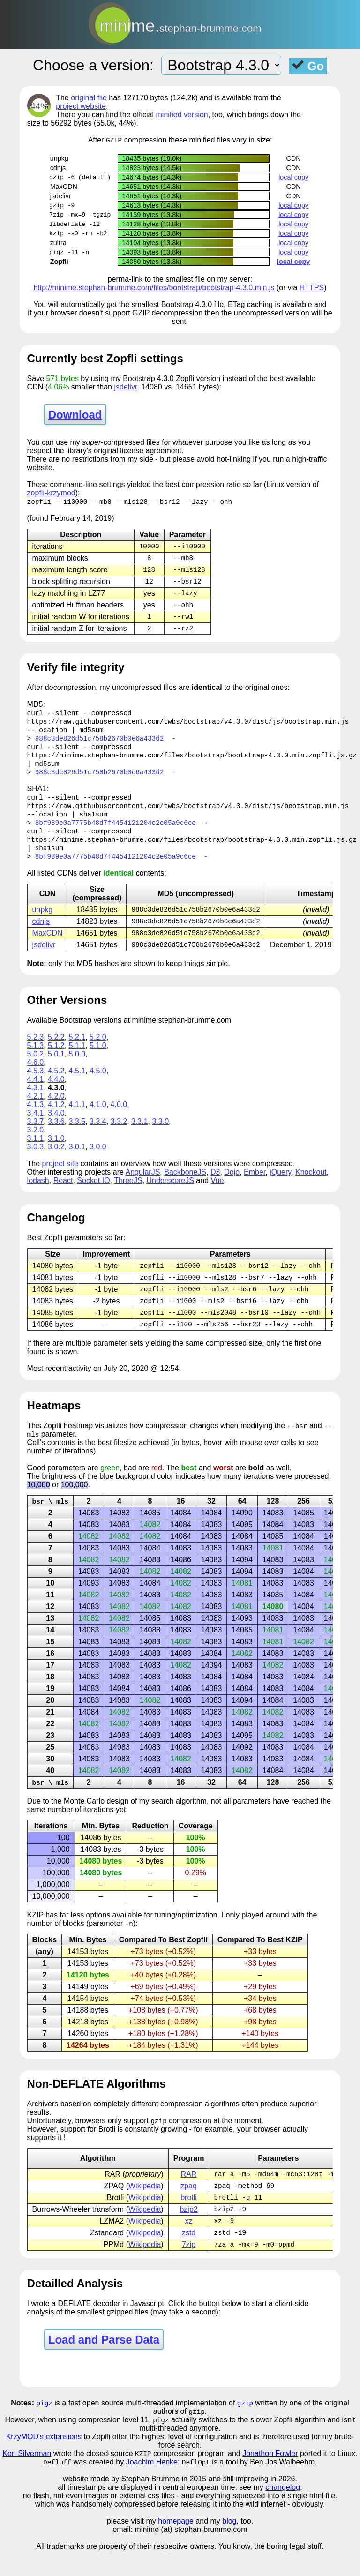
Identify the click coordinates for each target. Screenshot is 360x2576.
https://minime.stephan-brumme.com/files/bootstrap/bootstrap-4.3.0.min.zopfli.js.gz (192, 762)
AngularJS (142, 1186)
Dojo (232, 1186)
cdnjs (41, 934)
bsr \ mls (50, 1519)
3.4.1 (35, 1127)
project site (60, 1178)
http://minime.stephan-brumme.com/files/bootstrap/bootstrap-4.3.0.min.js (153, 288)
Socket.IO (93, 1194)
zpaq (188, 2206)
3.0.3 (35, 1161)
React (63, 1194)
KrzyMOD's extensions (44, 2461)
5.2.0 (98, 1051)
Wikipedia (144, 2206)
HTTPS (312, 288)
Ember (254, 1186)
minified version (182, 115)
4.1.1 (77, 1119)
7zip (188, 2267)
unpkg (42, 922)
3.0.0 (98, 1161)
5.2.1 (77, 1051)
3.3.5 (77, 1135)
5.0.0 (77, 1068)
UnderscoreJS (170, 1194)
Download (75, 415)
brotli (188, 2219)
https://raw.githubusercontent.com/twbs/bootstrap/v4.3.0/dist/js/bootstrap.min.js (188, 726)
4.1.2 (56, 1119)
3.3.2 (119, 1135)
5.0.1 (56, 1068)
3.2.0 (35, 1144)
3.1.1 (35, 1152)
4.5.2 (56, 1085)
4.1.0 (98, 1119)
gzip (245, 2426)
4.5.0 (98, 1085)
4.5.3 (35, 1085)
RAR (189, 2194)
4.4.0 (56, 1093)
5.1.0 (98, 1059)
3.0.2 (56, 1161)
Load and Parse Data (103, 2362)
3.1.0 (56, 1152)
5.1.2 (56, 1059)
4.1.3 (35, 1119)
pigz (44, 2426)
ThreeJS (128, 1194)
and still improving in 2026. (252, 2504)
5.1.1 (77, 1059)
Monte (74, 1820)
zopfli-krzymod (51, 493)
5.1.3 (35, 1059)
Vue (217, 1194)
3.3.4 (98, 1135)
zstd (188, 2255)
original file (88, 98)
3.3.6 (56, 1135)
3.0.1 (77, 1161)
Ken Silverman (26, 2478)
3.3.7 (35, 1135)
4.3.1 (35, 1102)
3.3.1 (139, 1135)
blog (229, 2546)
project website (81, 106)
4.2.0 (56, 1110)
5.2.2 (56, 1051)
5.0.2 (35, 1068)
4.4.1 (35, 1093)
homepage (176, 2546)
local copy (293, 177)
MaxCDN (47, 946)
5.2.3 (35, 1051)
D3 (215, 1186)
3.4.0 (56, 1127)
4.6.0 (35, 1076)
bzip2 (188, 2231)
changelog (282, 2512)
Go (308, 66)
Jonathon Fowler (270, 2478)
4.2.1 (35, 1110)
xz (189, 2243)
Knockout (311, 1186)
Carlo (96, 1820)
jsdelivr (125, 387)
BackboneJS (185, 1186)
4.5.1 (77, 1085)
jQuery (280, 1186)
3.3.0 (160, 1135)
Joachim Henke (152, 2487)
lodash (38, 1194)
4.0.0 (119, 1119)
